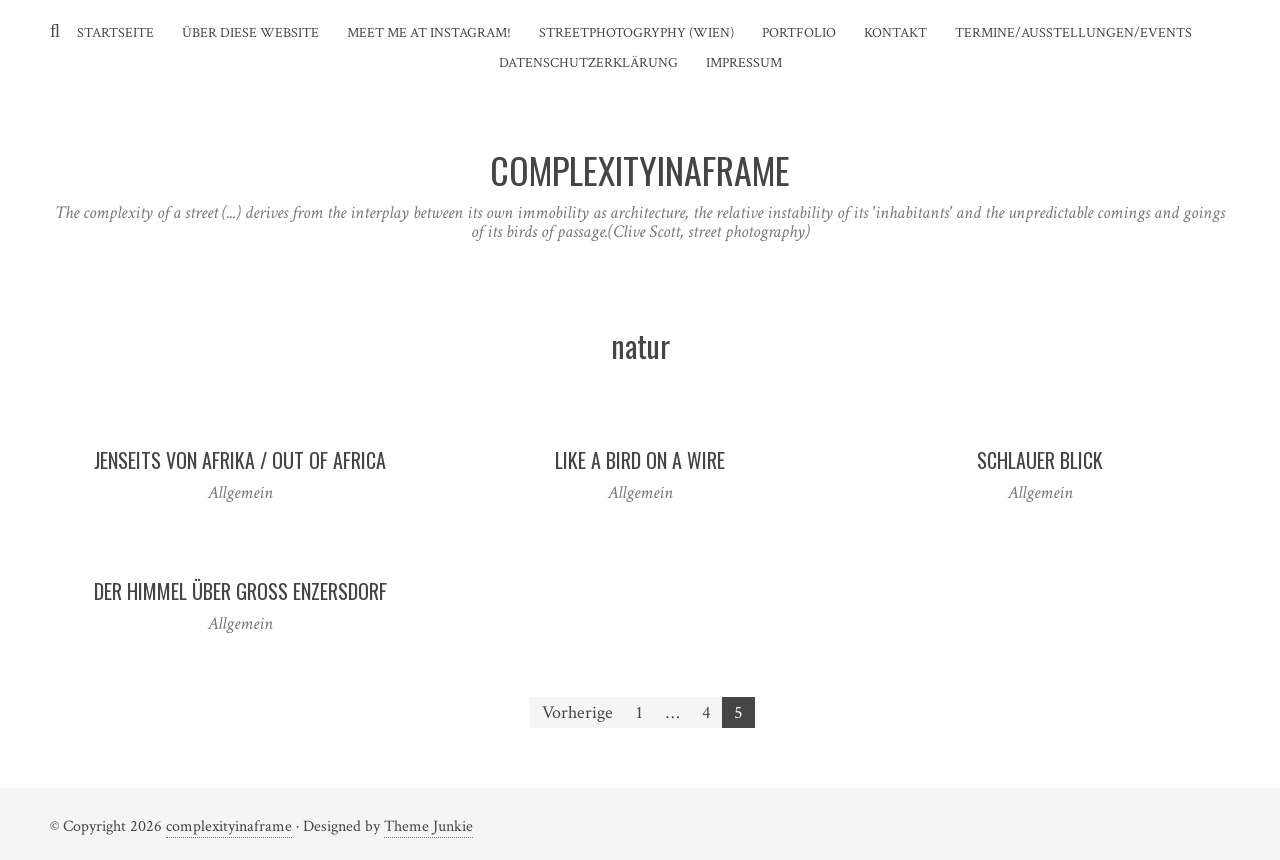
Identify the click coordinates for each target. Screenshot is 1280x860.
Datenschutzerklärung (588, 63)
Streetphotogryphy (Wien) (636, 33)
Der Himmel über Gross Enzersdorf (240, 591)
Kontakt (895, 33)
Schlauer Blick (1040, 460)
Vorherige (577, 712)
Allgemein (240, 492)
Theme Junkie (428, 826)
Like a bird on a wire (640, 460)
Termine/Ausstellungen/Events (1073, 33)
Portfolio (799, 33)
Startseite (115, 33)
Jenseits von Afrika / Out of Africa (240, 460)
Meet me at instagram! (429, 33)
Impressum (744, 63)
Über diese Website (250, 33)
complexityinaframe (229, 826)
